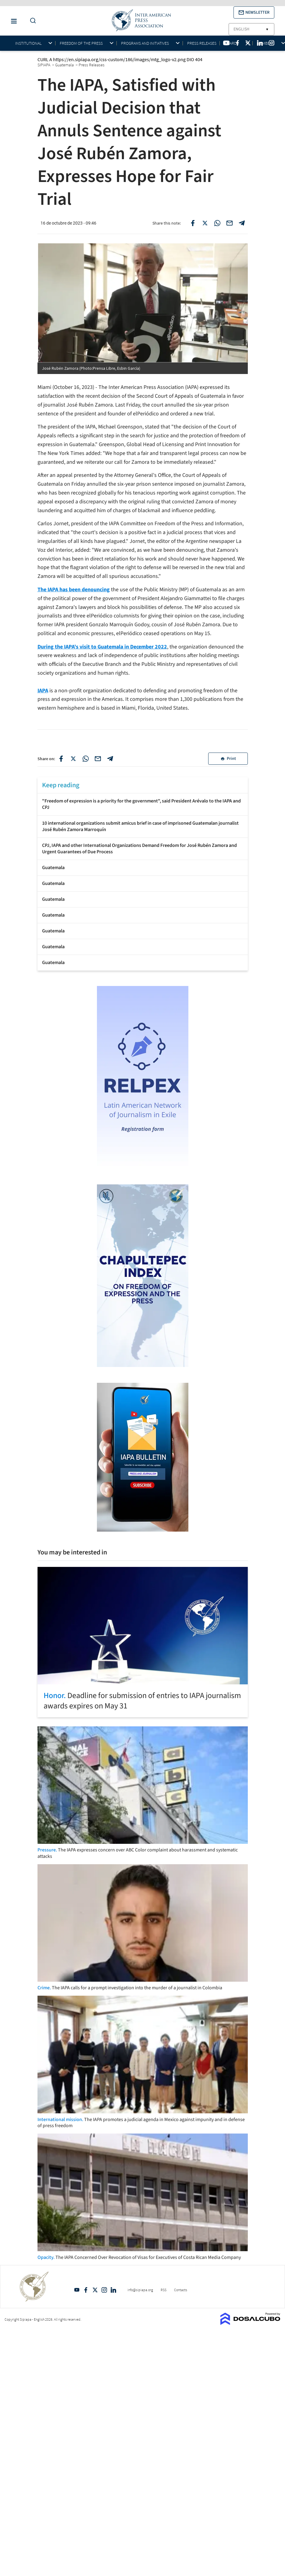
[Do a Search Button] (31, 21)
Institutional (28, 43)
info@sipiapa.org (140, 2290)
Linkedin (113, 2290)
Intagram (104, 2290)
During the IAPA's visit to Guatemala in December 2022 (102, 647)
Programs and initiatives (145, 43)
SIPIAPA (44, 65)
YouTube (77, 2290)
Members (265, 43)
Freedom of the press (81, 43)
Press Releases (201, 43)
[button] (253, 12)
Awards (231, 43)
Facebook (86, 2290)
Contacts (180, 2290)
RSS (163, 2290)
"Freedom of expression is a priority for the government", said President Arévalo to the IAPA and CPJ (141, 804)
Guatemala (53, 867)
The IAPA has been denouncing (73, 589)
